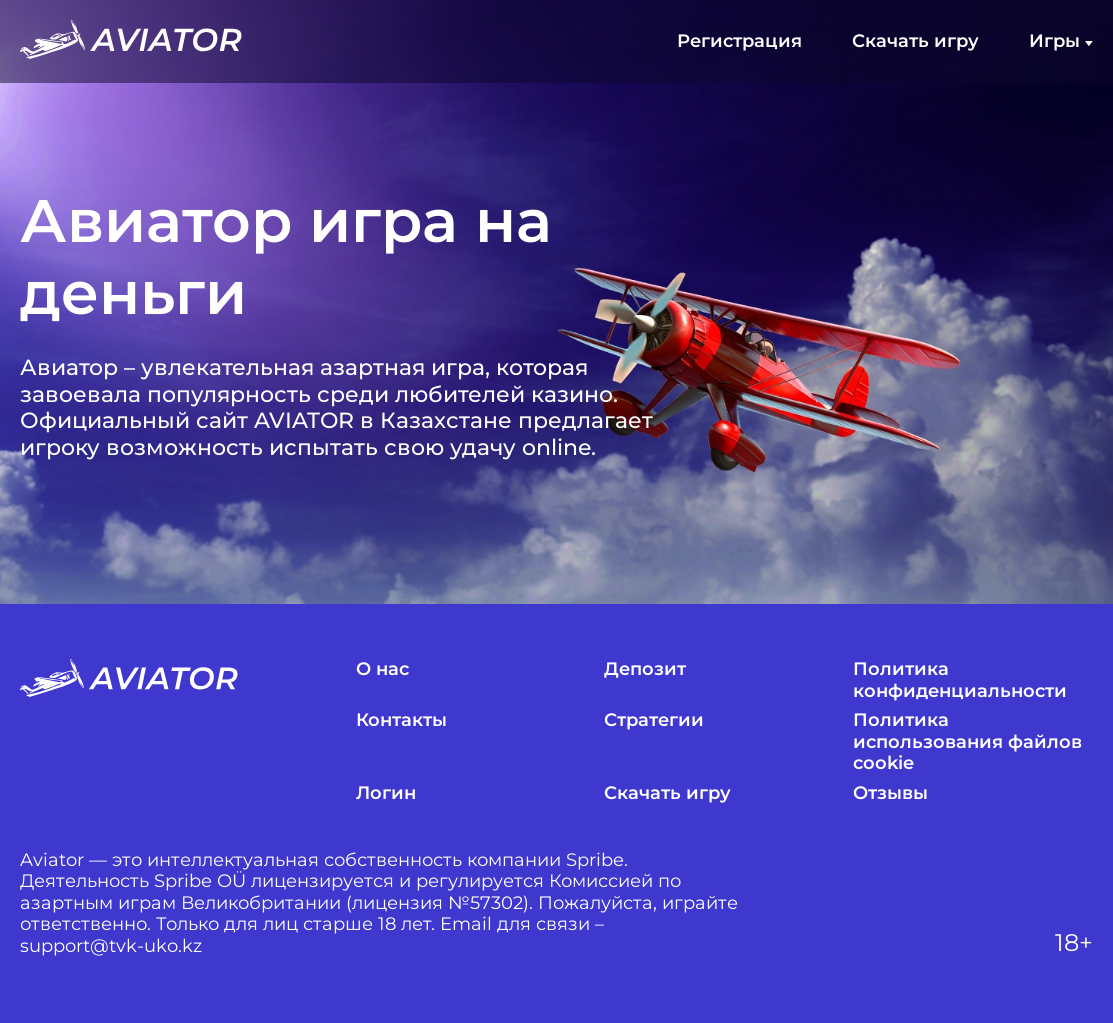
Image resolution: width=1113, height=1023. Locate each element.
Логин (386, 793)
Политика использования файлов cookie (967, 742)
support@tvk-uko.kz (111, 946)
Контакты (401, 720)
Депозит (645, 669)
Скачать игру (915, 41)
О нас (382, 669)
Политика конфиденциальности (960, 680)
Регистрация (739, 41)
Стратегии (654, 720)
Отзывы (890, 793)
